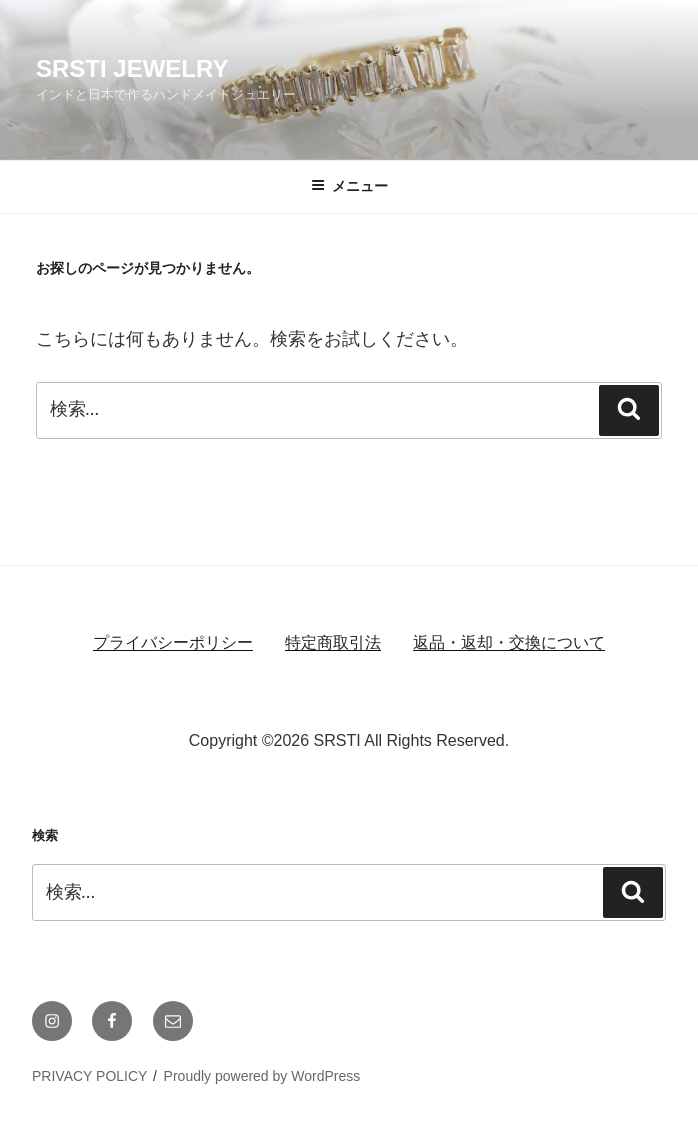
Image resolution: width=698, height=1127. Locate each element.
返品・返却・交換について (509, 642)
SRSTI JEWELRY (132, 68)
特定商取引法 (333, 642)
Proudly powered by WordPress (262, 1076)
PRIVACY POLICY (89, 1076)
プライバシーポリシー (173, 642)
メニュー (349, 186)
